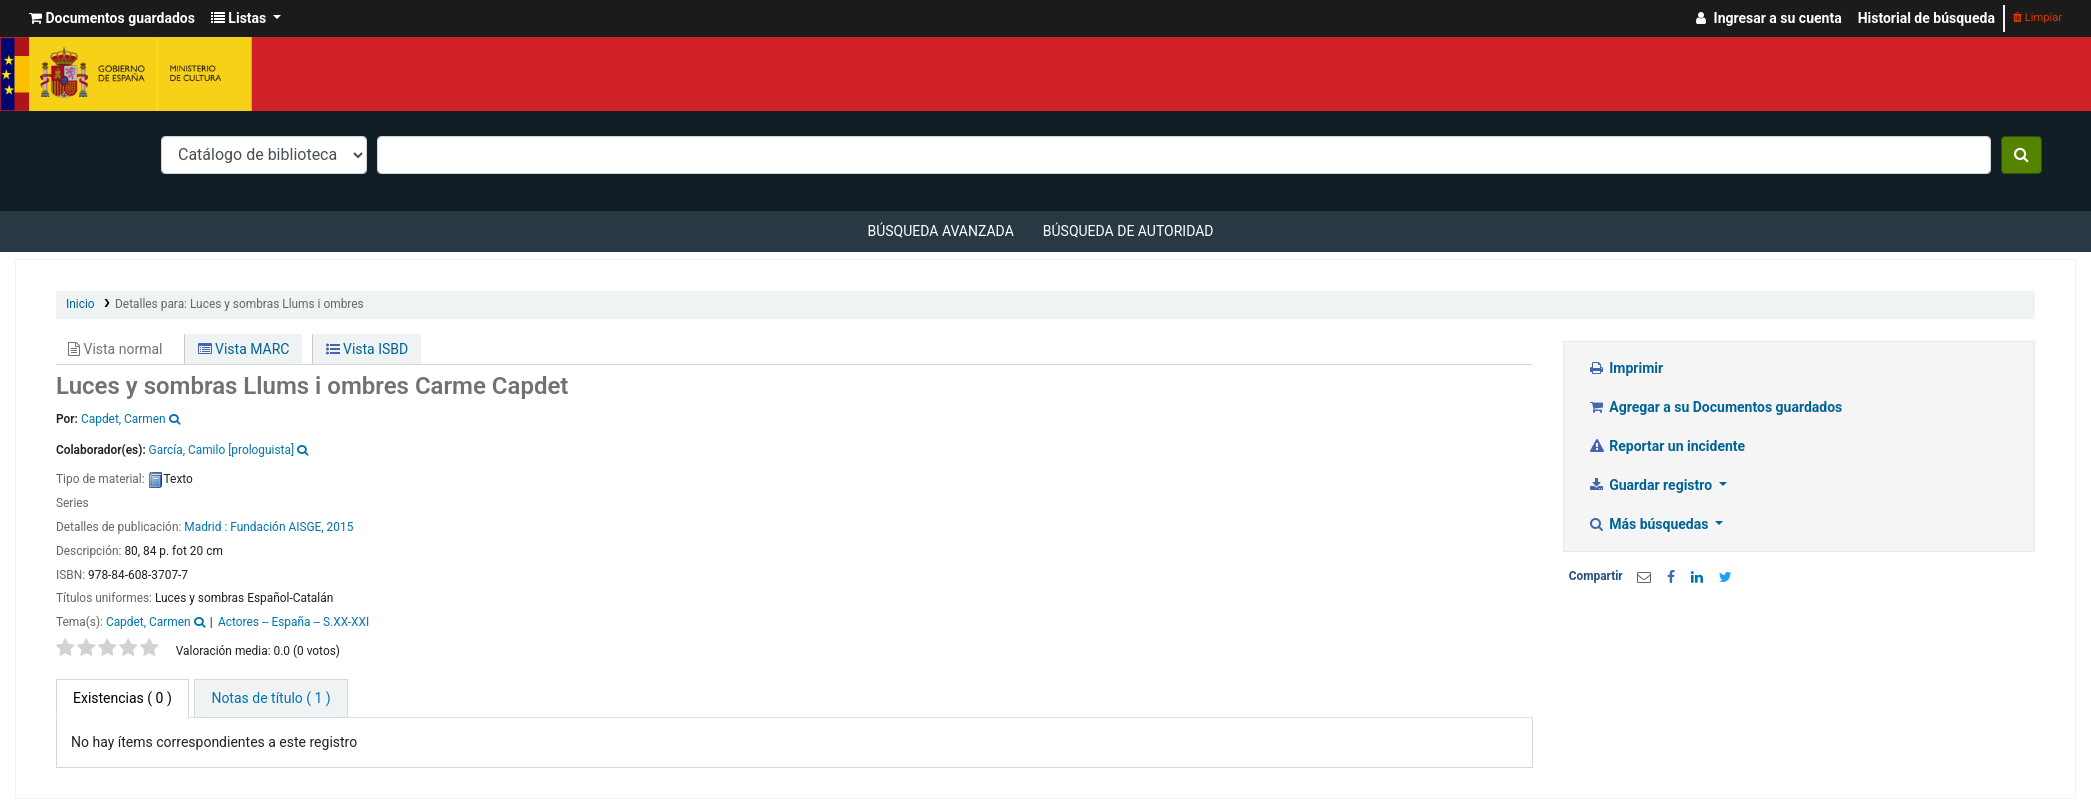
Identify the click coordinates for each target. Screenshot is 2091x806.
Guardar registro (1652, 485)
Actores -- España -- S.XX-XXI (293, 622)
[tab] (270, 698)
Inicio (80, 304)
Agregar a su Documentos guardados (1715, 407)
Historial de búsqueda (1926, 18)
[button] (112, 18)
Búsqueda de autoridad (1128, 231)
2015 (340, 527)
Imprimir (1625, 368)
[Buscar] (2021, 155)
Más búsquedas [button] (1650, 524)
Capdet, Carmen (148, 622)
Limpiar (2037, 17)
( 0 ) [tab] (122, 698)
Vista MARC (244, 349)
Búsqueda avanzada (940, 231)
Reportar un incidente (1666, 446)
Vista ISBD (367, 349)
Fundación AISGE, (276, 527)
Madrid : (207, 527)
